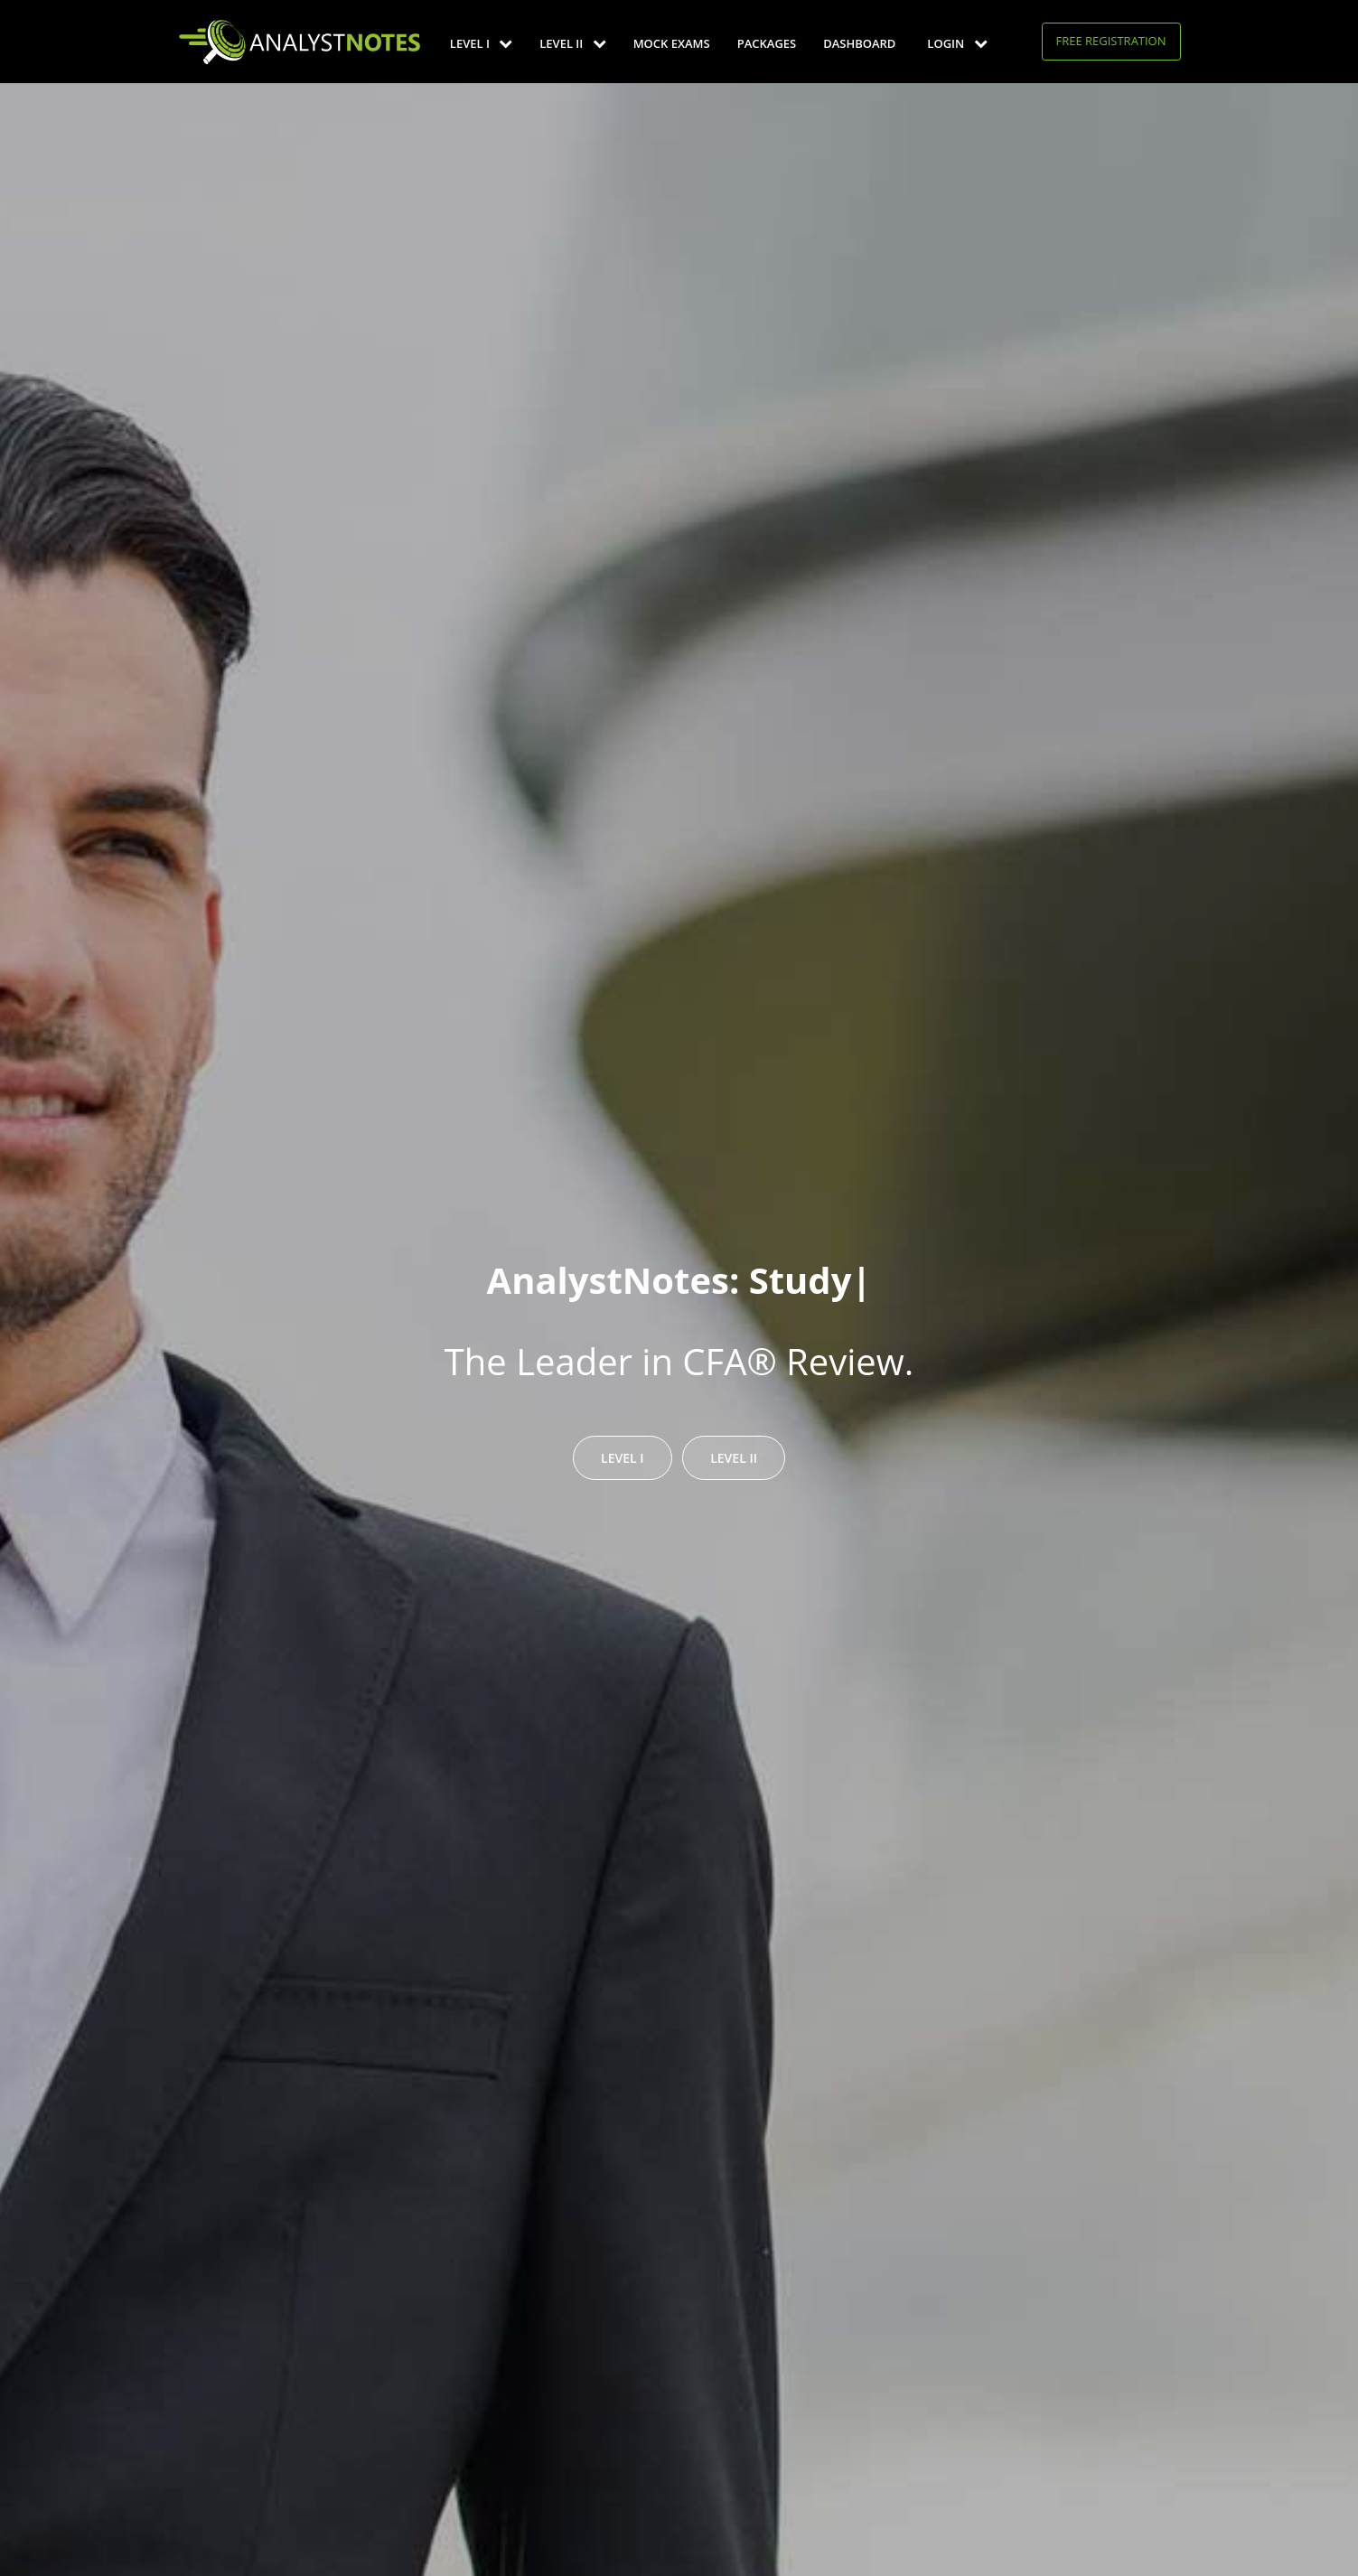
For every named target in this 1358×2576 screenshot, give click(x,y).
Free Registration (1111, 41)
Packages (766, 43)
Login (957, 43)
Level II (572, 43)
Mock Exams (671, 43)
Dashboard (859, 43)
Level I (481, 43)
